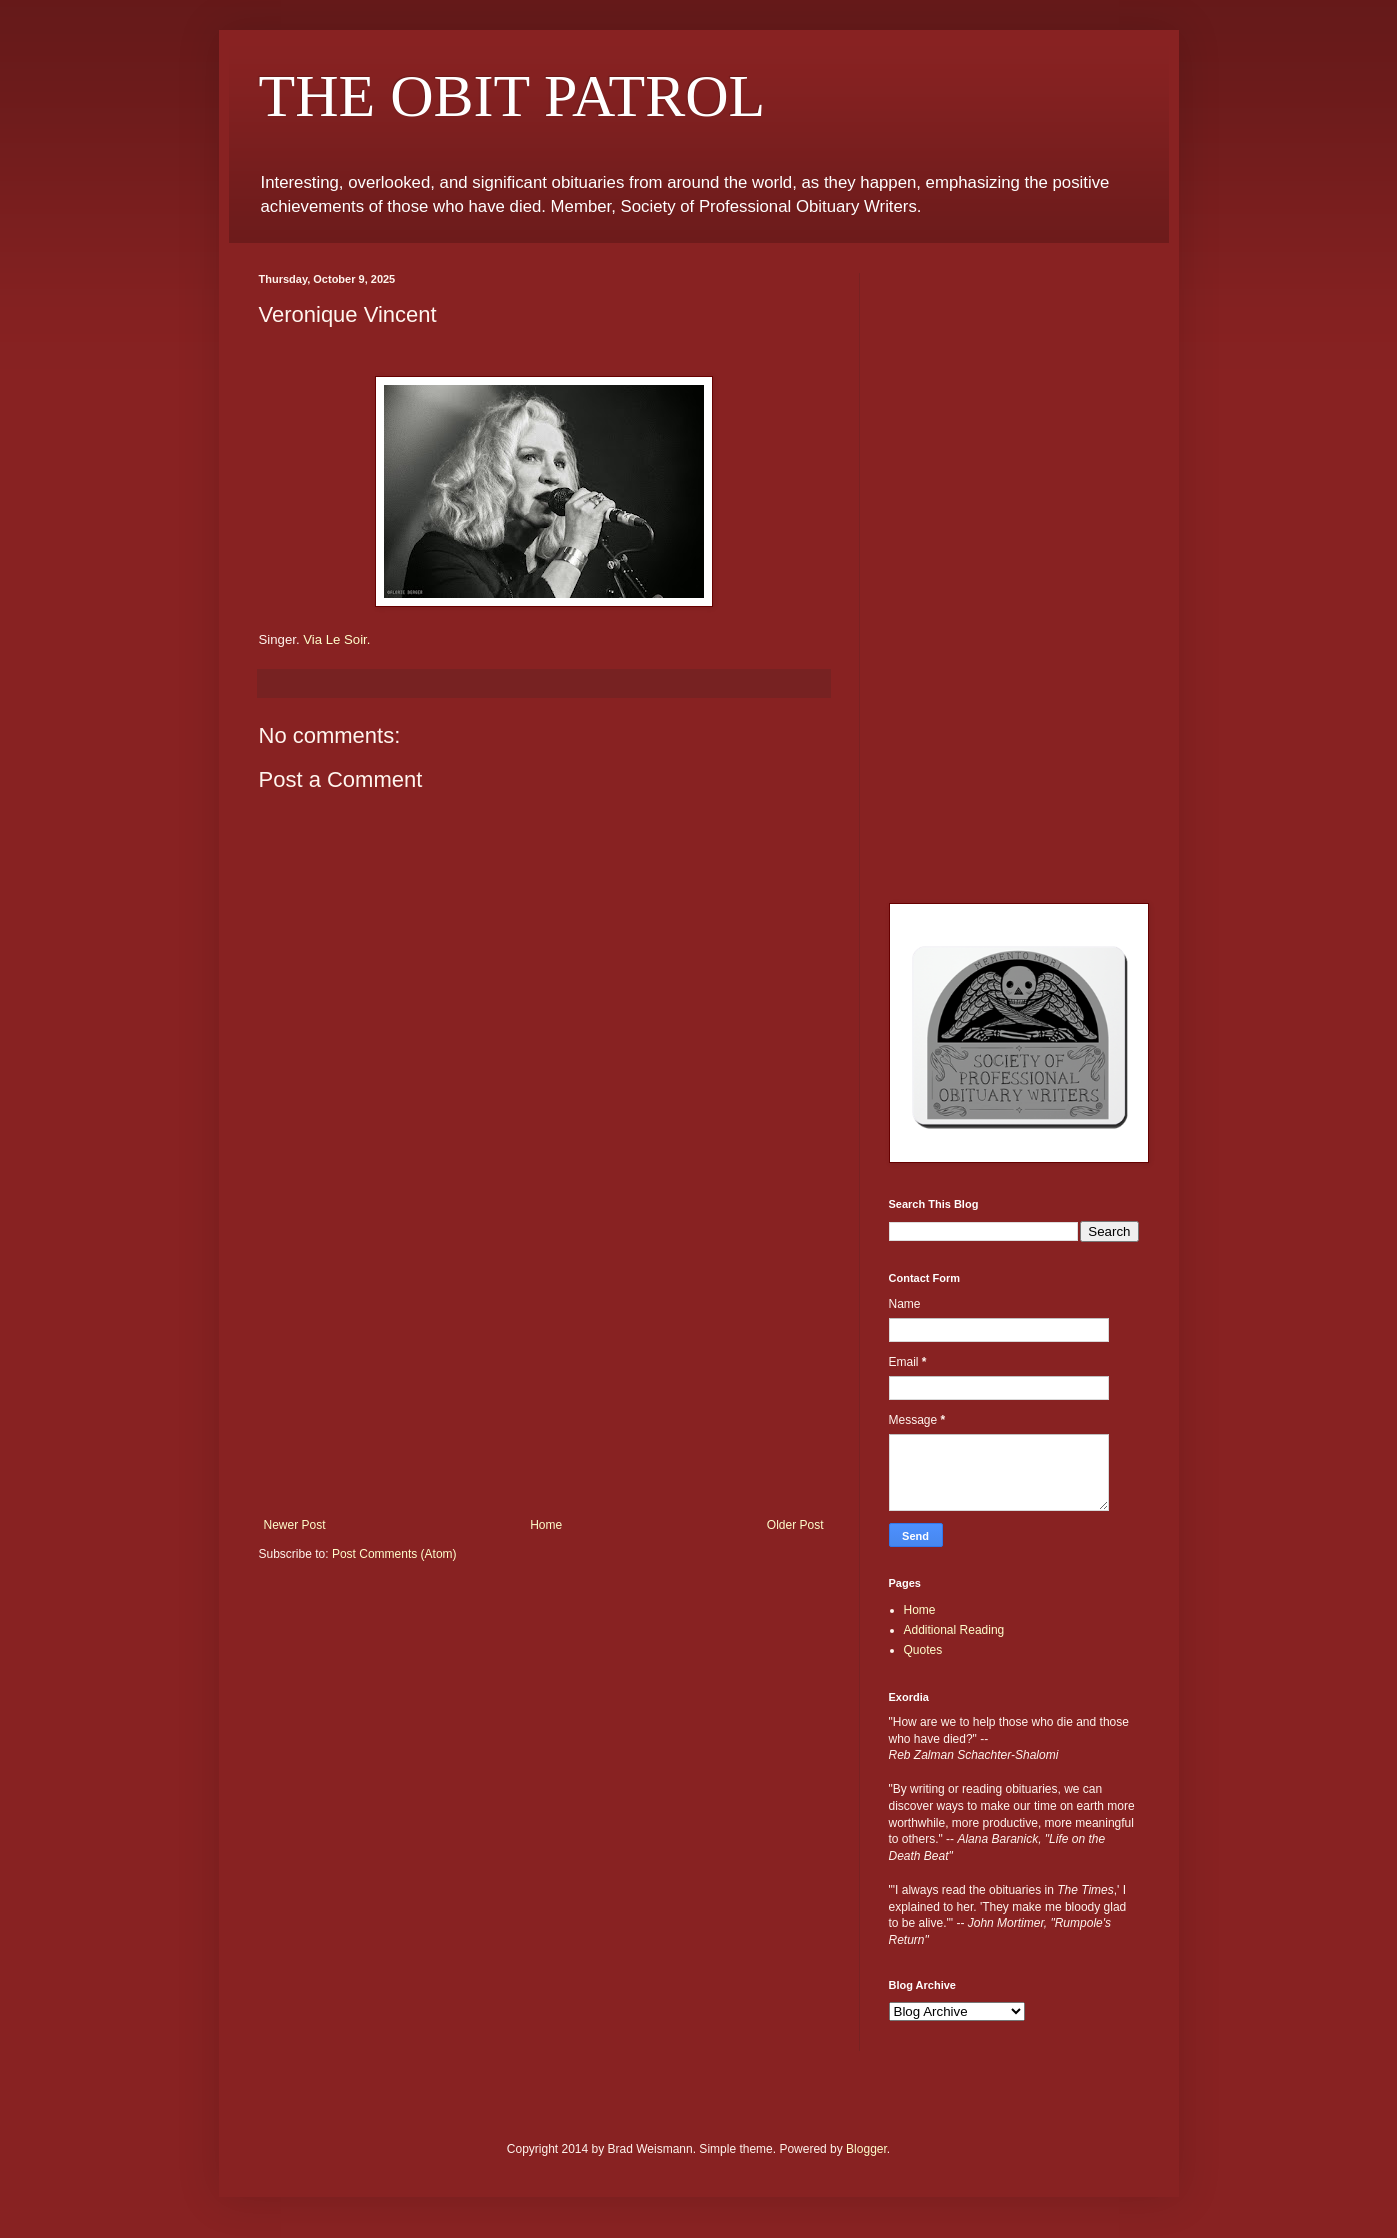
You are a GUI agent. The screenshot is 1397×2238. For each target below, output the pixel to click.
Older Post (795, 1525)
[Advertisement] (544, 1368)
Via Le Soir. (336, 639)
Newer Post (295, 1525)
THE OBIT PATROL (512, 96)
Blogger (866, 2149)
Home (546, 1525)
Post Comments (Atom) (394, 1554)
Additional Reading (954, 1630)
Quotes (923, 1650)
